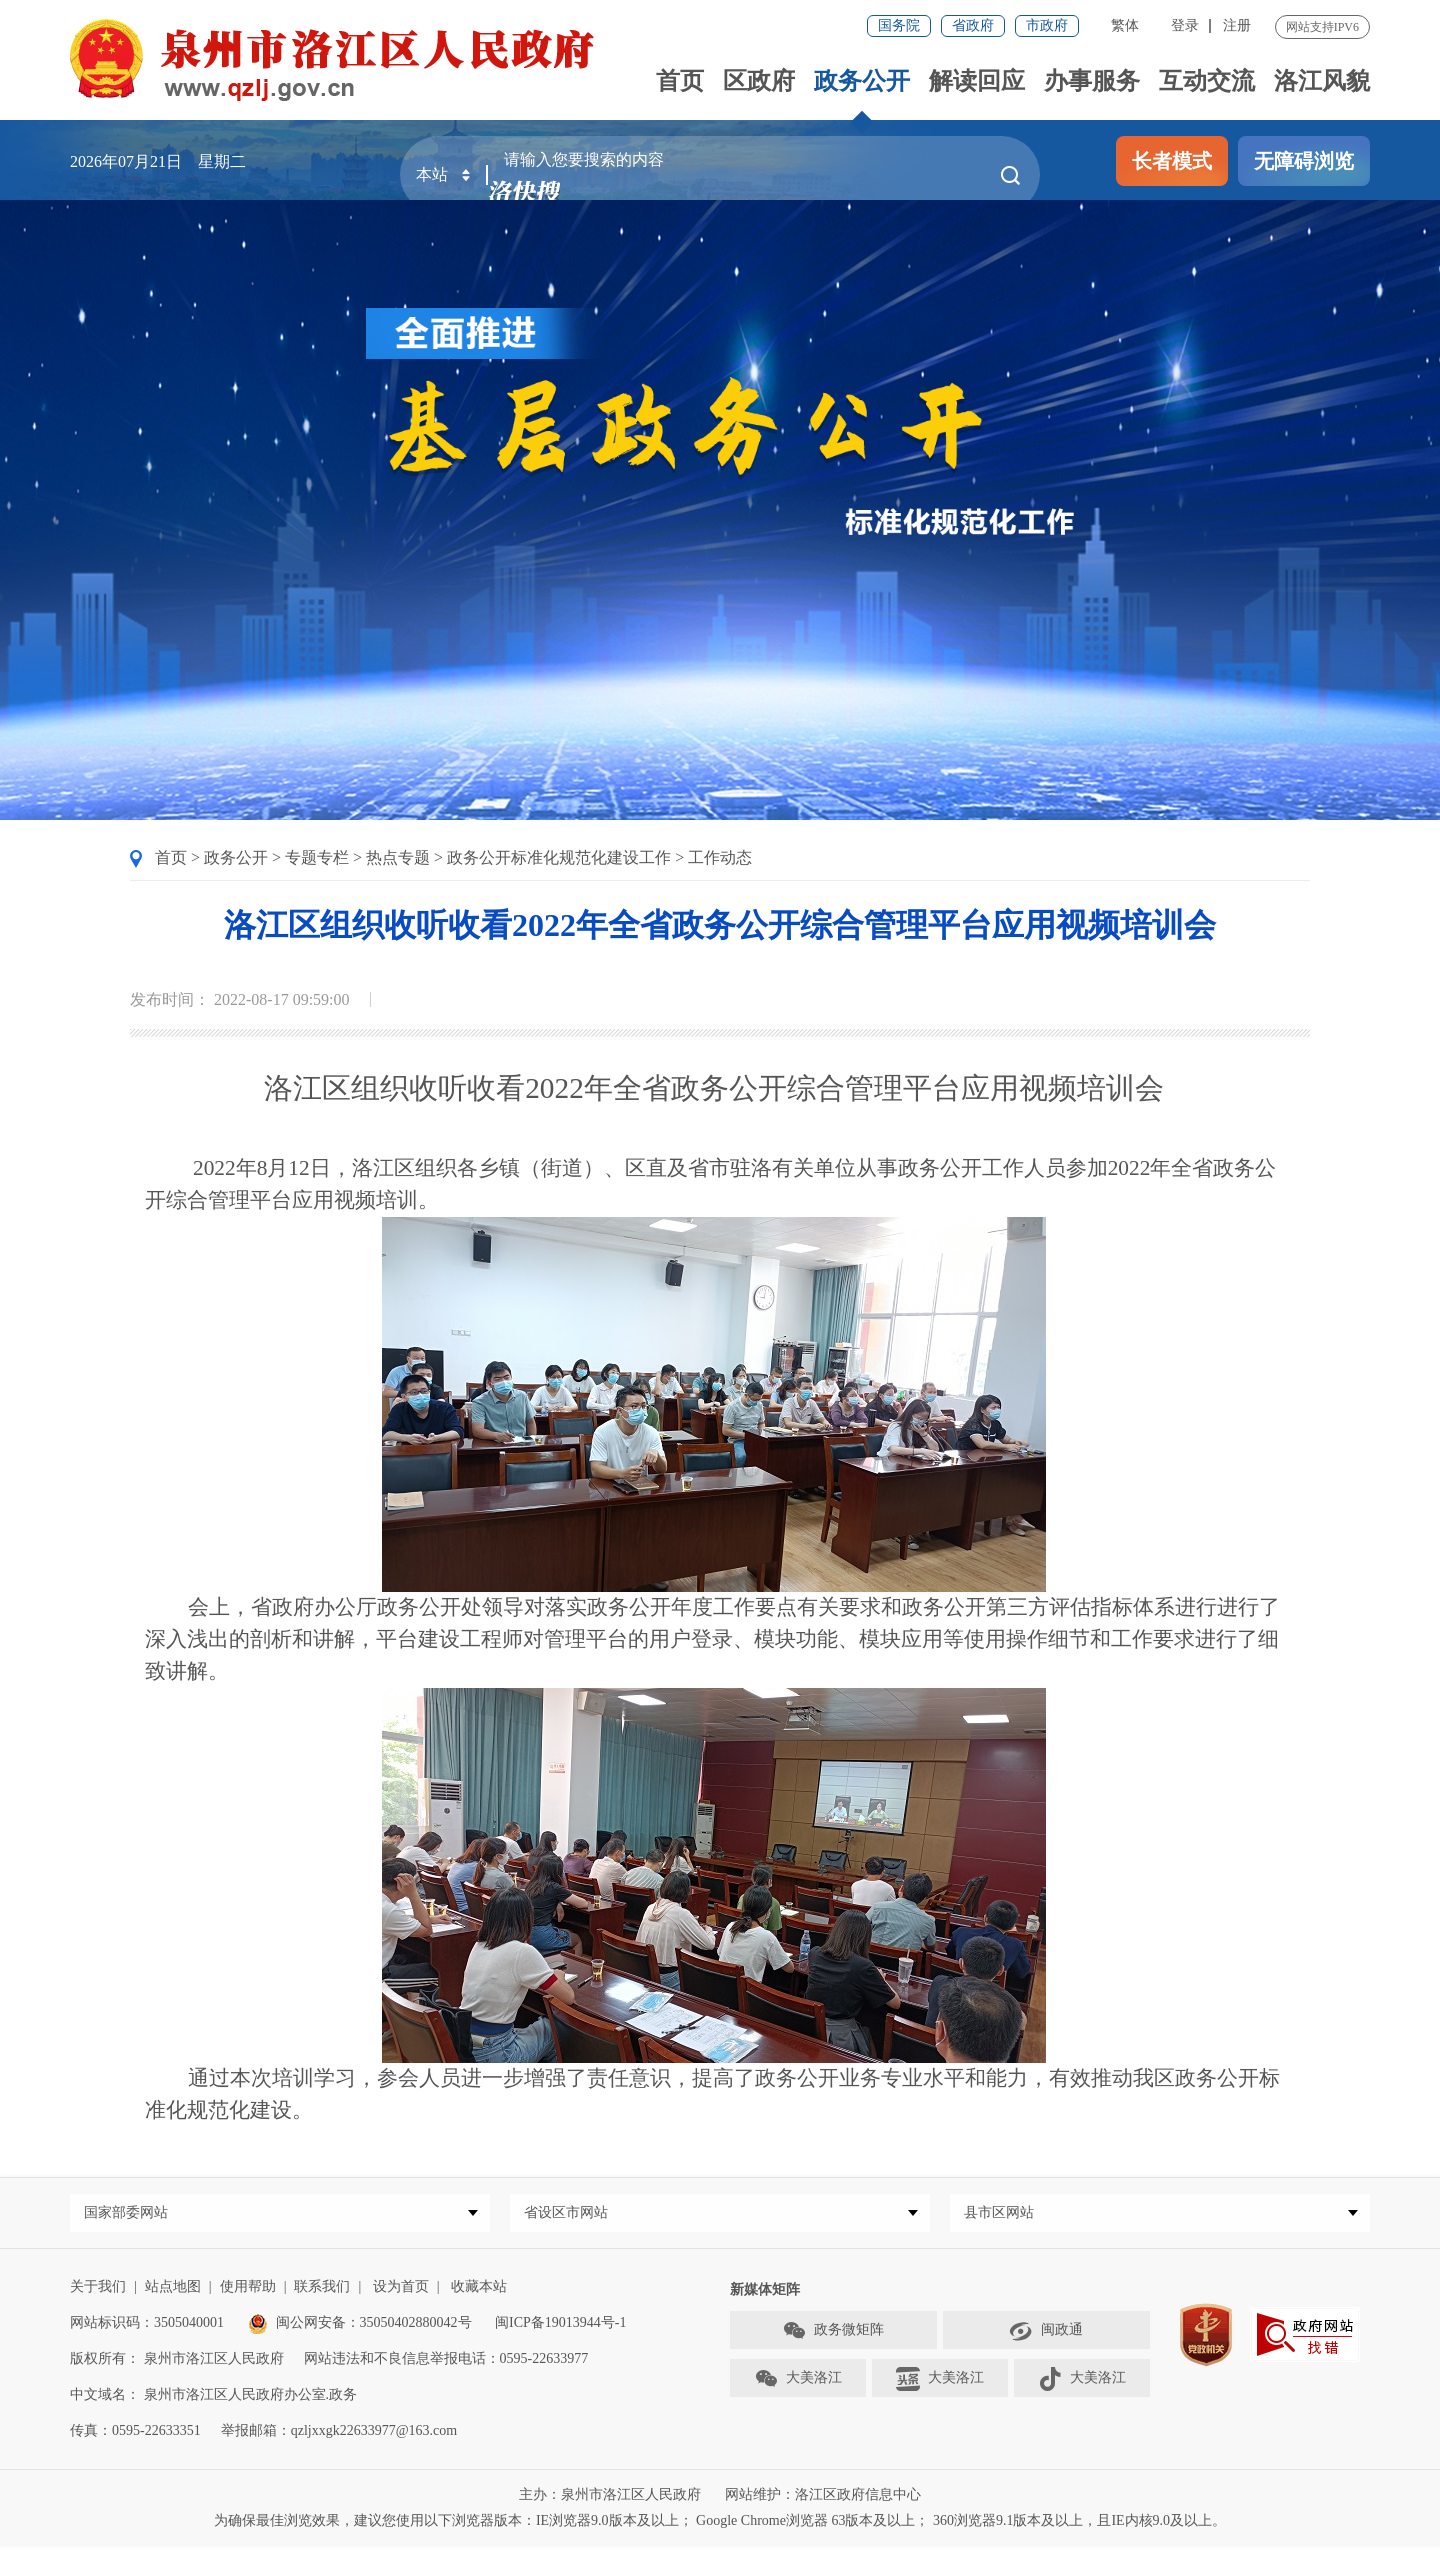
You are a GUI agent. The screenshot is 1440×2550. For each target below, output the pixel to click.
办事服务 (1092, 81)
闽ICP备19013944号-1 (560, 2326)
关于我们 (98, 2290)
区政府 (759, 81)
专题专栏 (317, 857)
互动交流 (1207, 81)
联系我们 (322, 2290)
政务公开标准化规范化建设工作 (559, 857)
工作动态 (720, 857)
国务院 (899, 25)
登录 (1185, 25)
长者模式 (1172, 161)
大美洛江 (798, 2383)
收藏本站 (479, 2290)
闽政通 (1046, 2335)
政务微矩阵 (833, 2335)
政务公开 (862, 81)
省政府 (973, 25)
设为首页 (401, 2290)
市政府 (1047, 25)
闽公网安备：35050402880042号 (360, 2326)
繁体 (1125, 25)
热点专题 (398, 857)
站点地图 (173, 2290)
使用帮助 (248, 2290)
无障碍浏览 (1304, 161)
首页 (680, 81)
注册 (1237, 25)
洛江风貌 (1322, 81)
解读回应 (977, 81)
